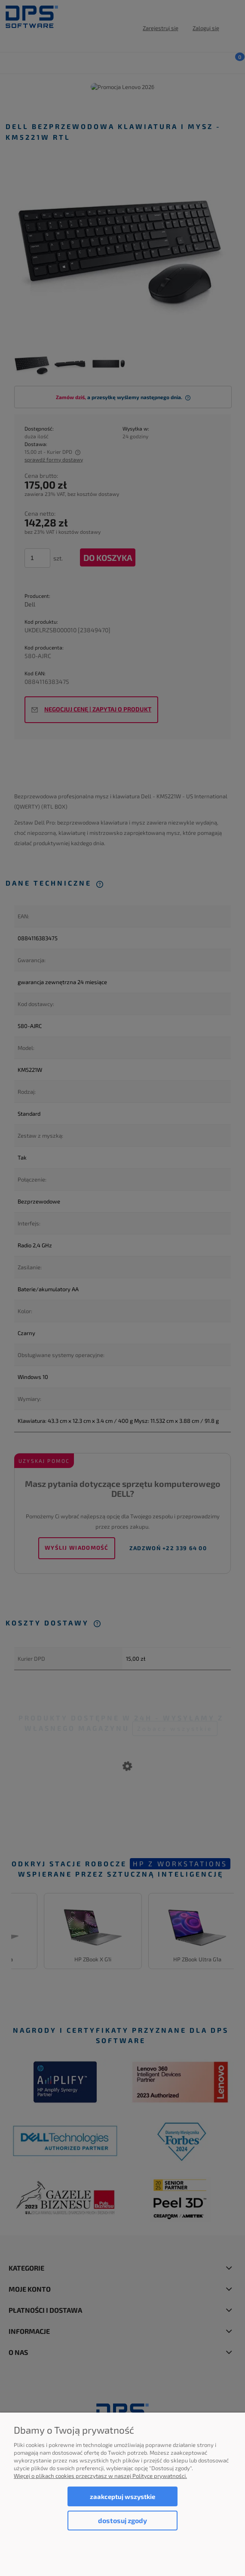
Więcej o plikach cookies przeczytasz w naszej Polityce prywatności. (100, 2475)
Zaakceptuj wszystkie (122, 2496)
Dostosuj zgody (122, 2520)
